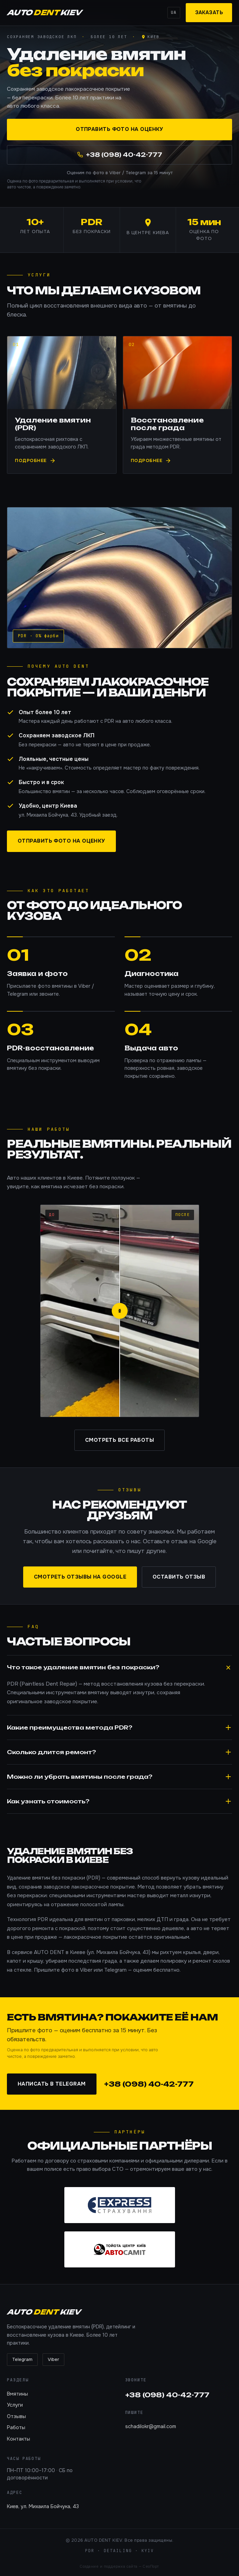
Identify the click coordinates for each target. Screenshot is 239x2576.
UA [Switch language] (173, 12)
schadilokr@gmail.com (150, 2426)
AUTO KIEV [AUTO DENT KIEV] (44, 12)
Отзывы (16, 2416)
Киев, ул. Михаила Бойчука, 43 (43, 2506)
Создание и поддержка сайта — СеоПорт (119, 2566)
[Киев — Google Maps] (150, 37)
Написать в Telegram (52, 2083)
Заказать (209, 12)
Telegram (22, 2359)
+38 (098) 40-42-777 (149, 2084)
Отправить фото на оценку (119, 129)
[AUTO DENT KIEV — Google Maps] (148, 229)
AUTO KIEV (43, 2312)
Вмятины (17, 2394)
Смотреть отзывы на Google (80, 1576)
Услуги (15, 2405)
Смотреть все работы (119, 1440)
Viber (53, 2359)
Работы (16, 2427)
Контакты (18, 2439)
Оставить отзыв (179, 1576)
